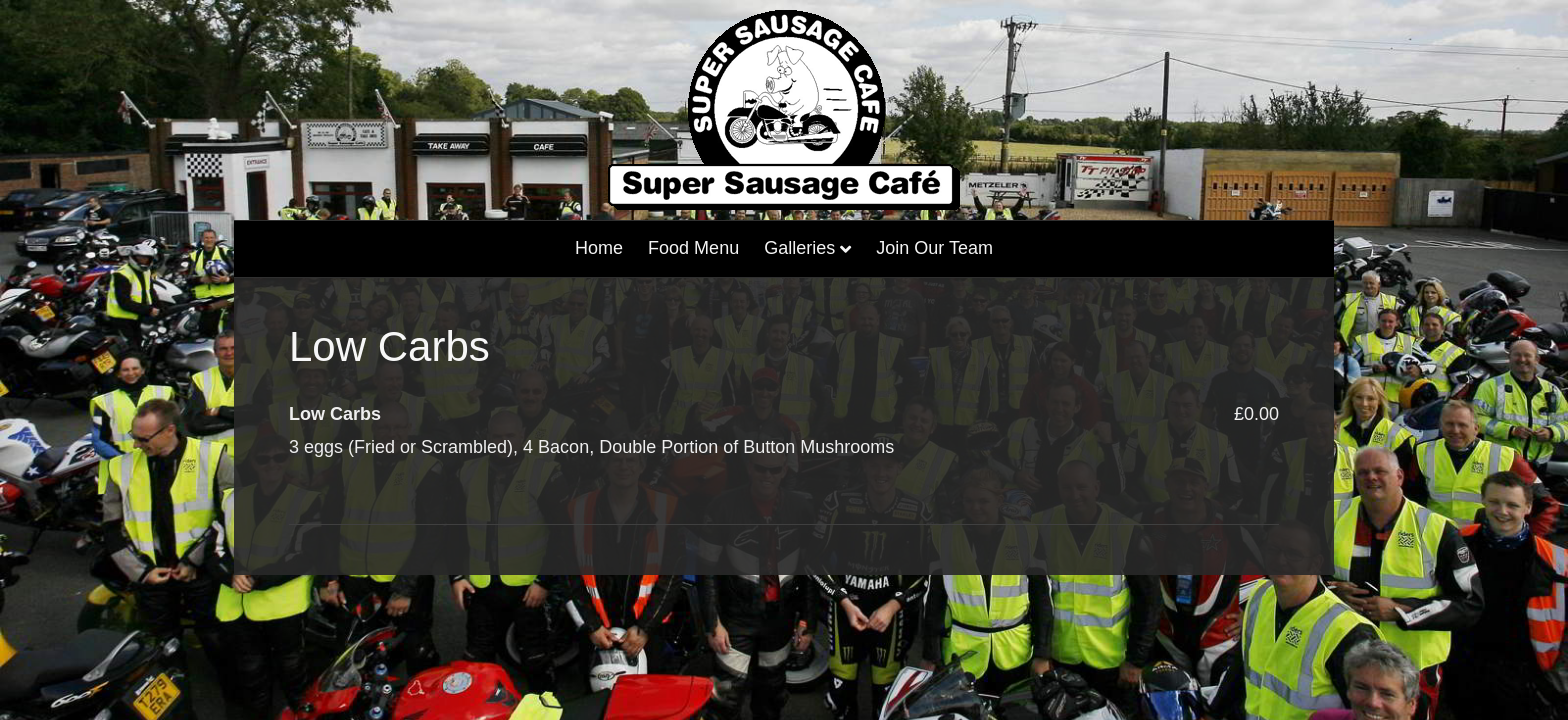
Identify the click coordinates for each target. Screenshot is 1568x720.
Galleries (799, 248)
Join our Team (934, 248)
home (599, 248)
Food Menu (693, 248)
